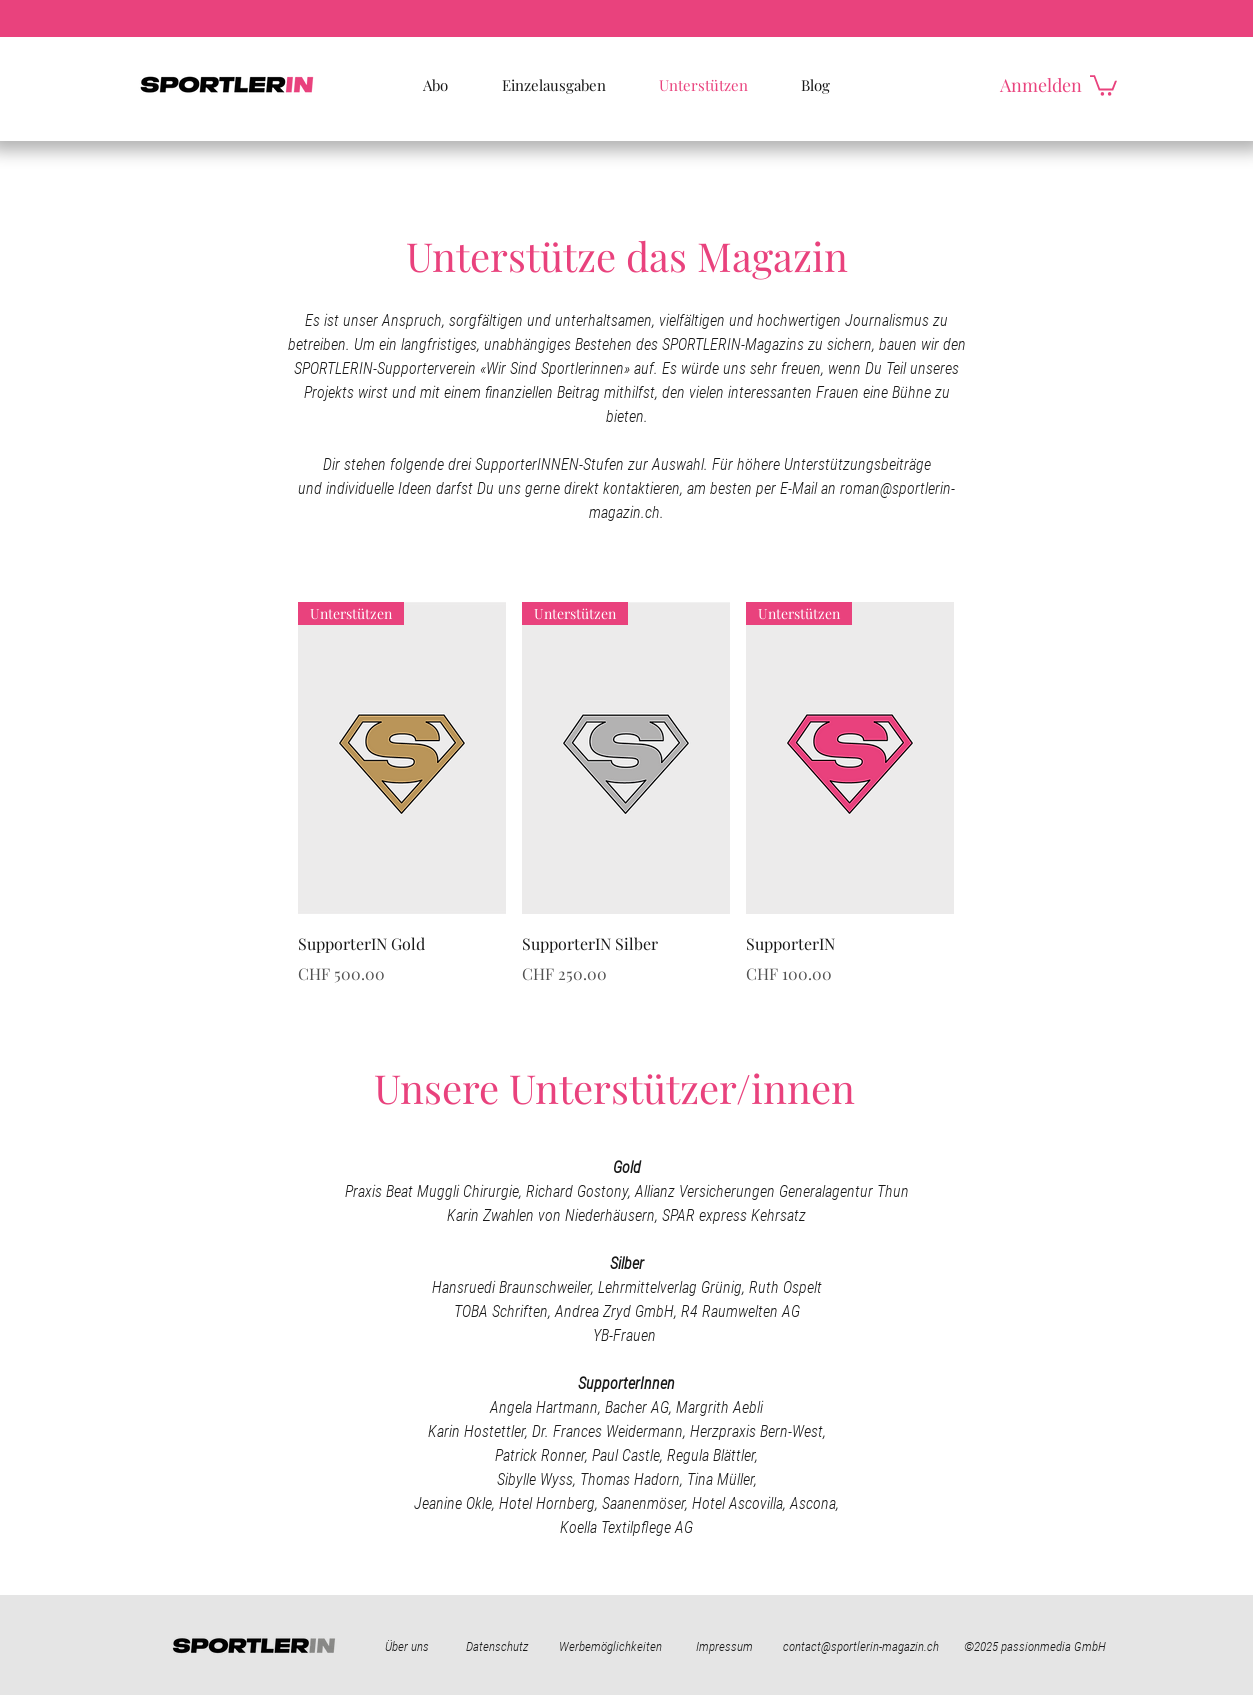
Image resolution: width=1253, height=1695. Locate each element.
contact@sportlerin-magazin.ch (861, 1646)
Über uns (407, 1646)
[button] (1103, 84)
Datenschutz (497, 1646)
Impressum (724, 1646)
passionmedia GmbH (1053, 1646)
